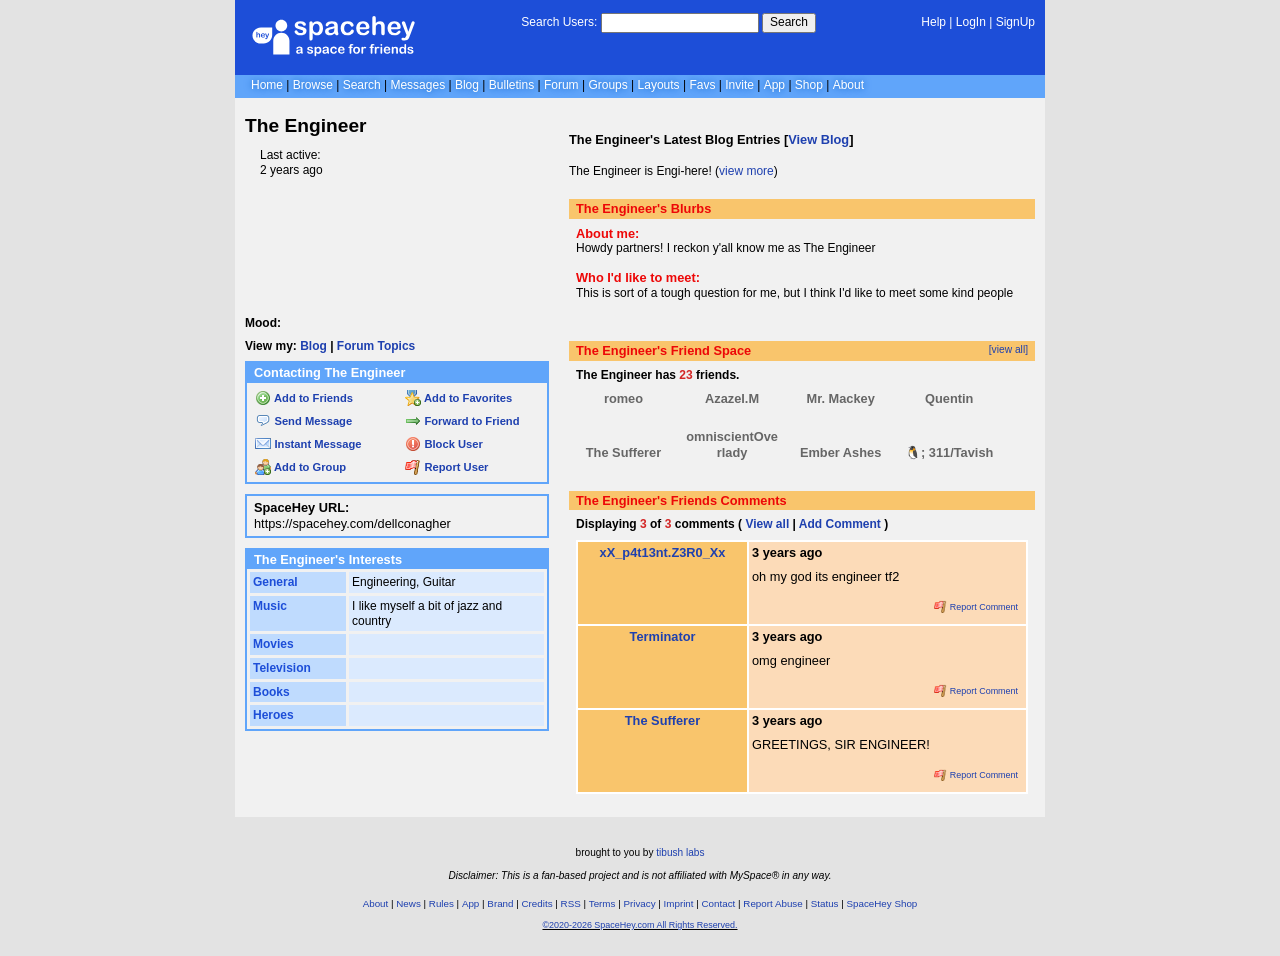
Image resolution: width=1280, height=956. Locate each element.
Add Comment (840, 524)
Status (825, 903)
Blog (467, 85)
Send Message (303, 421)
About (848, 85)
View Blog (818, 139)
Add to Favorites (458, 398)
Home (267, 85)
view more (746, 171)
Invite (739, 85)
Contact (719, 903)
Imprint (679, 903)
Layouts (659, 85)
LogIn (971, 22)
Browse (313, 85)
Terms (602, 903)
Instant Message (308, 444)
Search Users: (559, 22)
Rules (441, 903)
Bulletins (511, 85)
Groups (607, 85)
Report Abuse (772, 903)
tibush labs (680, 852)
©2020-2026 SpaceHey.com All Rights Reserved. (639, 925)
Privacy (639, 903)
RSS (571, 903)
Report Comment (976, 607)
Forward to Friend (462, 421)
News (408, 903)
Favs (702, 85)
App (774, 85)
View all (767, 524)
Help (933, 22)
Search (789, 22)
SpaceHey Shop (882, 903)
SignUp (1015, 22)
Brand (500, 903)
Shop (809, 85)
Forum (561, 85)
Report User (446, 467)
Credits (537, 903)
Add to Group (300, 467)
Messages (417, 85)
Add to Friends (304, 398)
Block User (444, 444)
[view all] (1008, 349)
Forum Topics (376, 346)
